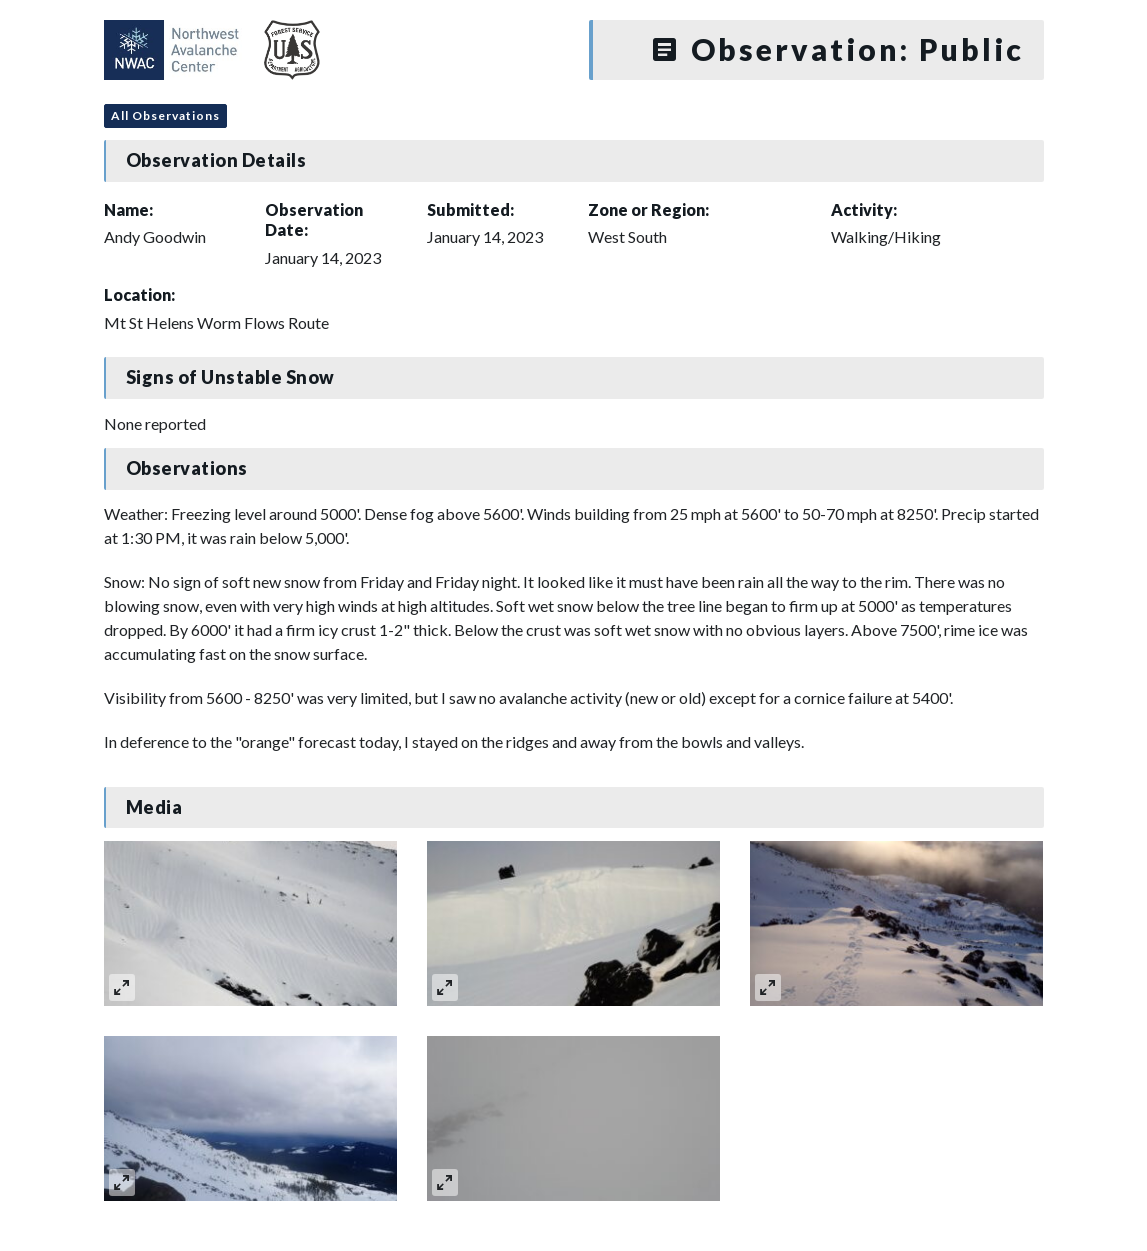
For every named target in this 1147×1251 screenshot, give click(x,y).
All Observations (165, 115)
